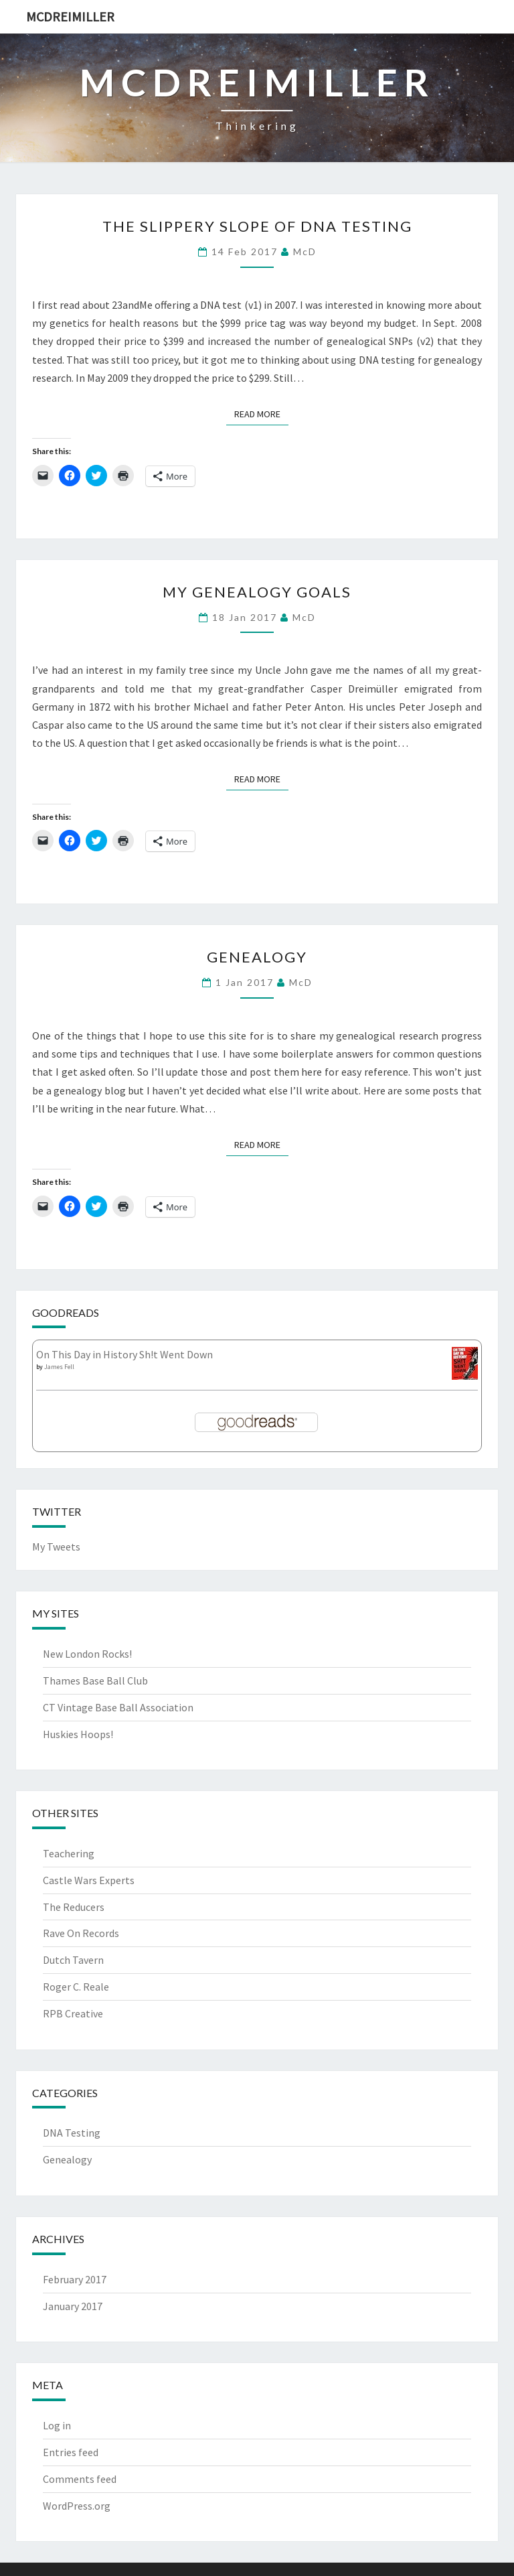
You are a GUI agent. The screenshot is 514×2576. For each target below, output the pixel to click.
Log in (57, 2425)
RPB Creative (73, 2013)
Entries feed (70, 2452)
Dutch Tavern (73, 1959)
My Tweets (56, 1546)
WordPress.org (76, 2505)
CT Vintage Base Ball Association (118, 1707)
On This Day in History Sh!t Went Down (124, 1354)
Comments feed (79, 2479)
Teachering (68, 1853)
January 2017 (72, 2306)
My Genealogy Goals (257, 592)
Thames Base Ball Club (95, 1680)
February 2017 (74, 2279)
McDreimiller (70, 16)
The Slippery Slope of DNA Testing (257, 226)
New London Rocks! (87, 1653)
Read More (261, 413)
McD (305, 251)
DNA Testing (71, 2132)
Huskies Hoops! (78, 1734)
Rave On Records (81, 1933)
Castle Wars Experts (89, 1880)
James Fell (59, 1366)
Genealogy (257, 957)
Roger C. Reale (76, 1986)
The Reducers (73, 1907)
